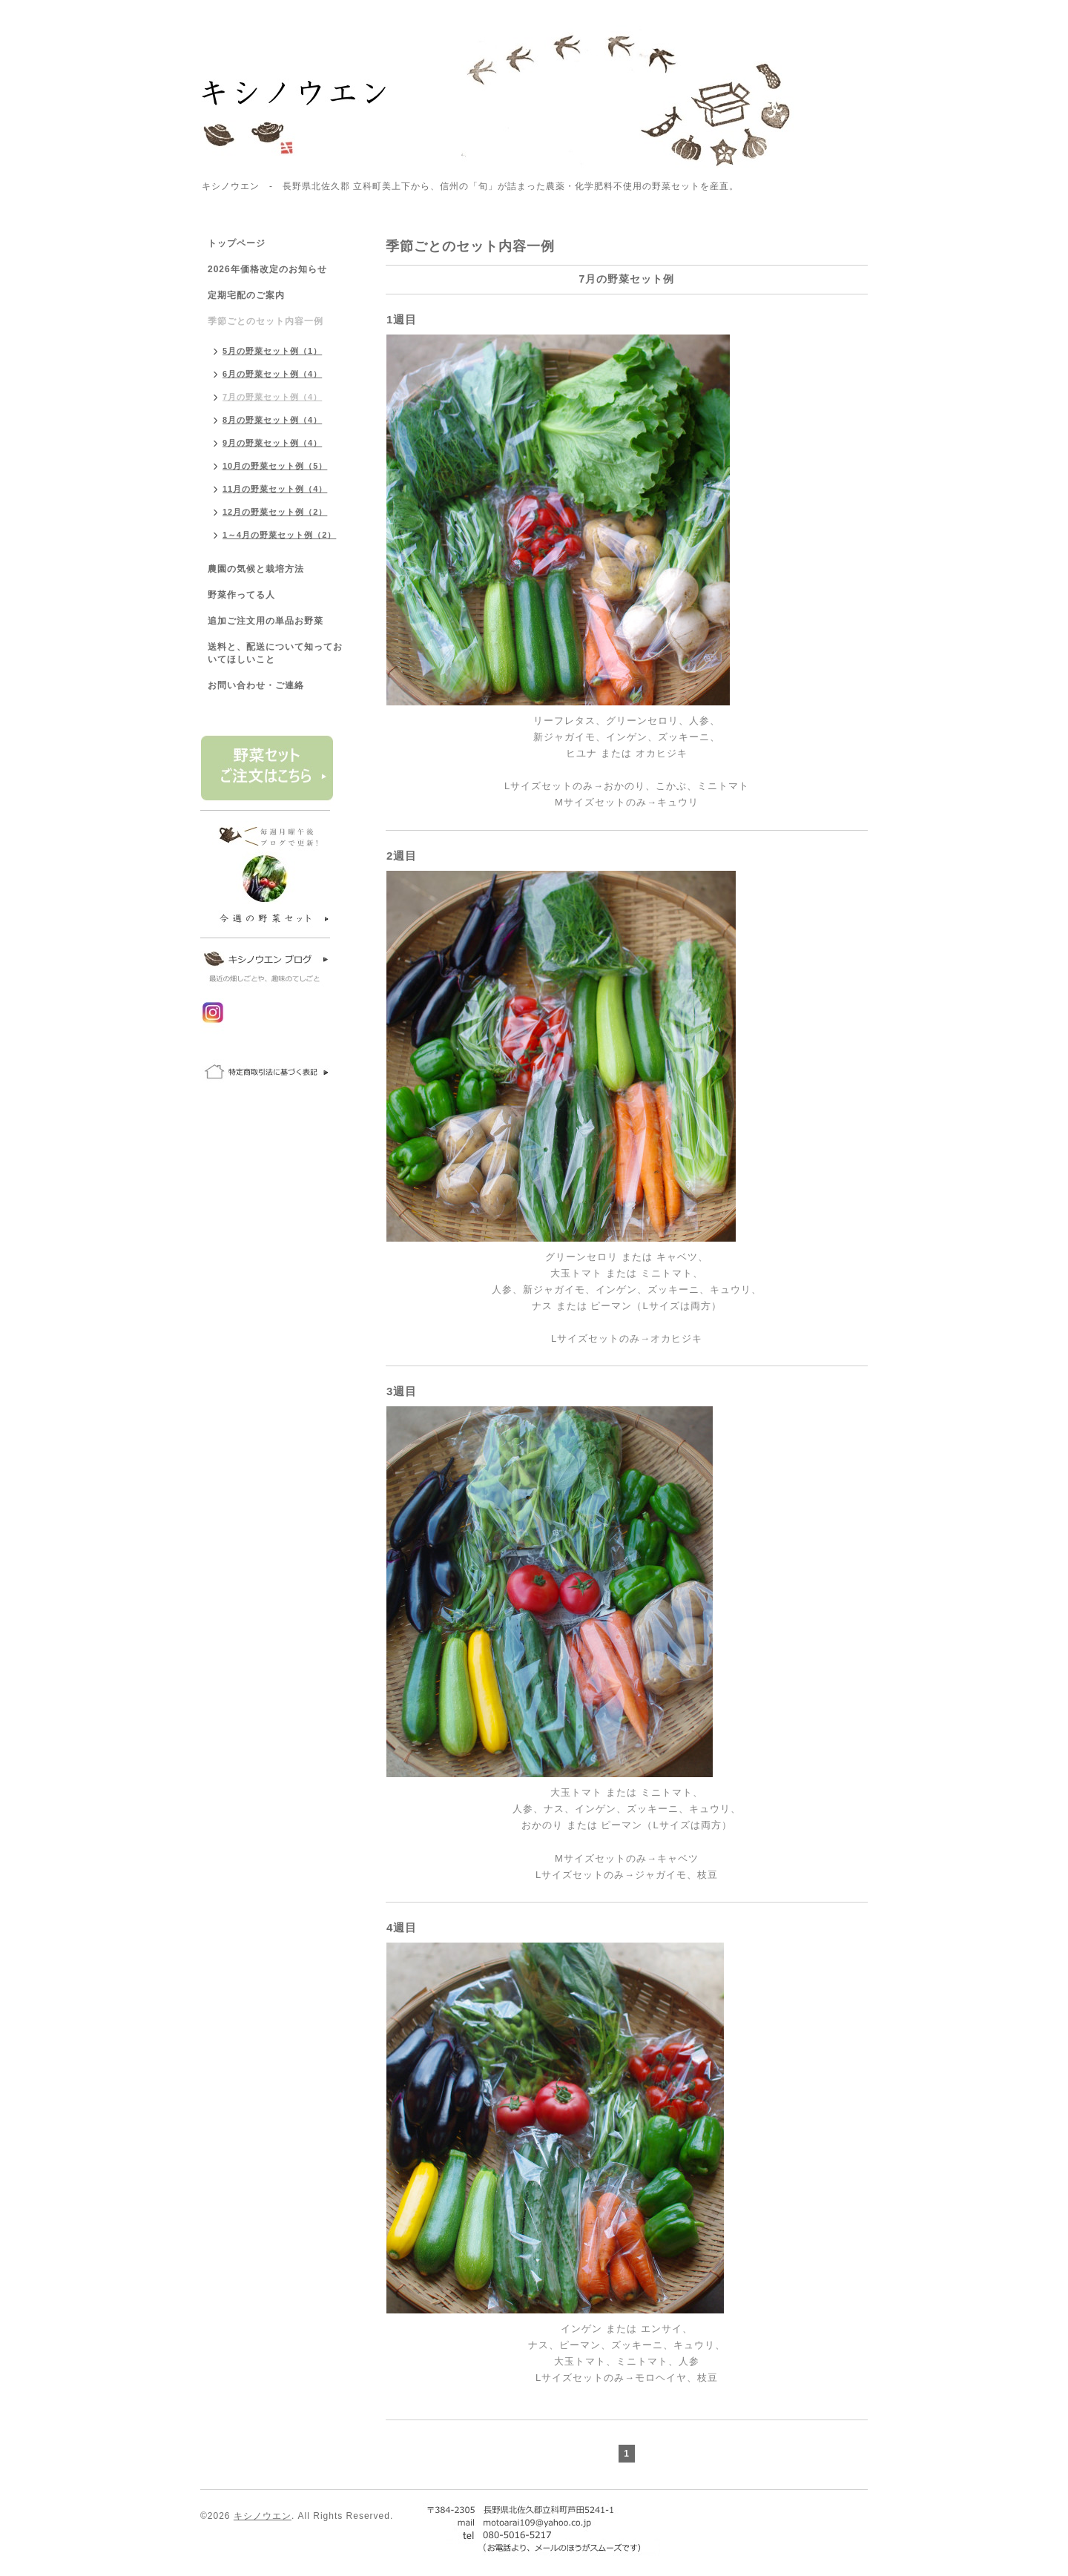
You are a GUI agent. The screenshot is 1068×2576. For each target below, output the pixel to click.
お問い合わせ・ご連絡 (256, 685)
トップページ (237, 243)
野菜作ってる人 (241, 595)
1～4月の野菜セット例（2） (279, 534)
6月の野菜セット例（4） (272, 373)
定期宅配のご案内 (246, 295)
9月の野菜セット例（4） (272, 442)
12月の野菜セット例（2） (274, 511)
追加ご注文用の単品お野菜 (265, 621)
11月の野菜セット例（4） (274, 488)
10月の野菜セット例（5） (274, 465)
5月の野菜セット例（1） (272, 350)
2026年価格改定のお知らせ (267, 269)
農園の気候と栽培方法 (256, 569)
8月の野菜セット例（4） (272, 419)
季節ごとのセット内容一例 (265, 321)
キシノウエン (262, 2516)
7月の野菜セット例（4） (272, 396)
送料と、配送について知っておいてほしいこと (275, 653)
